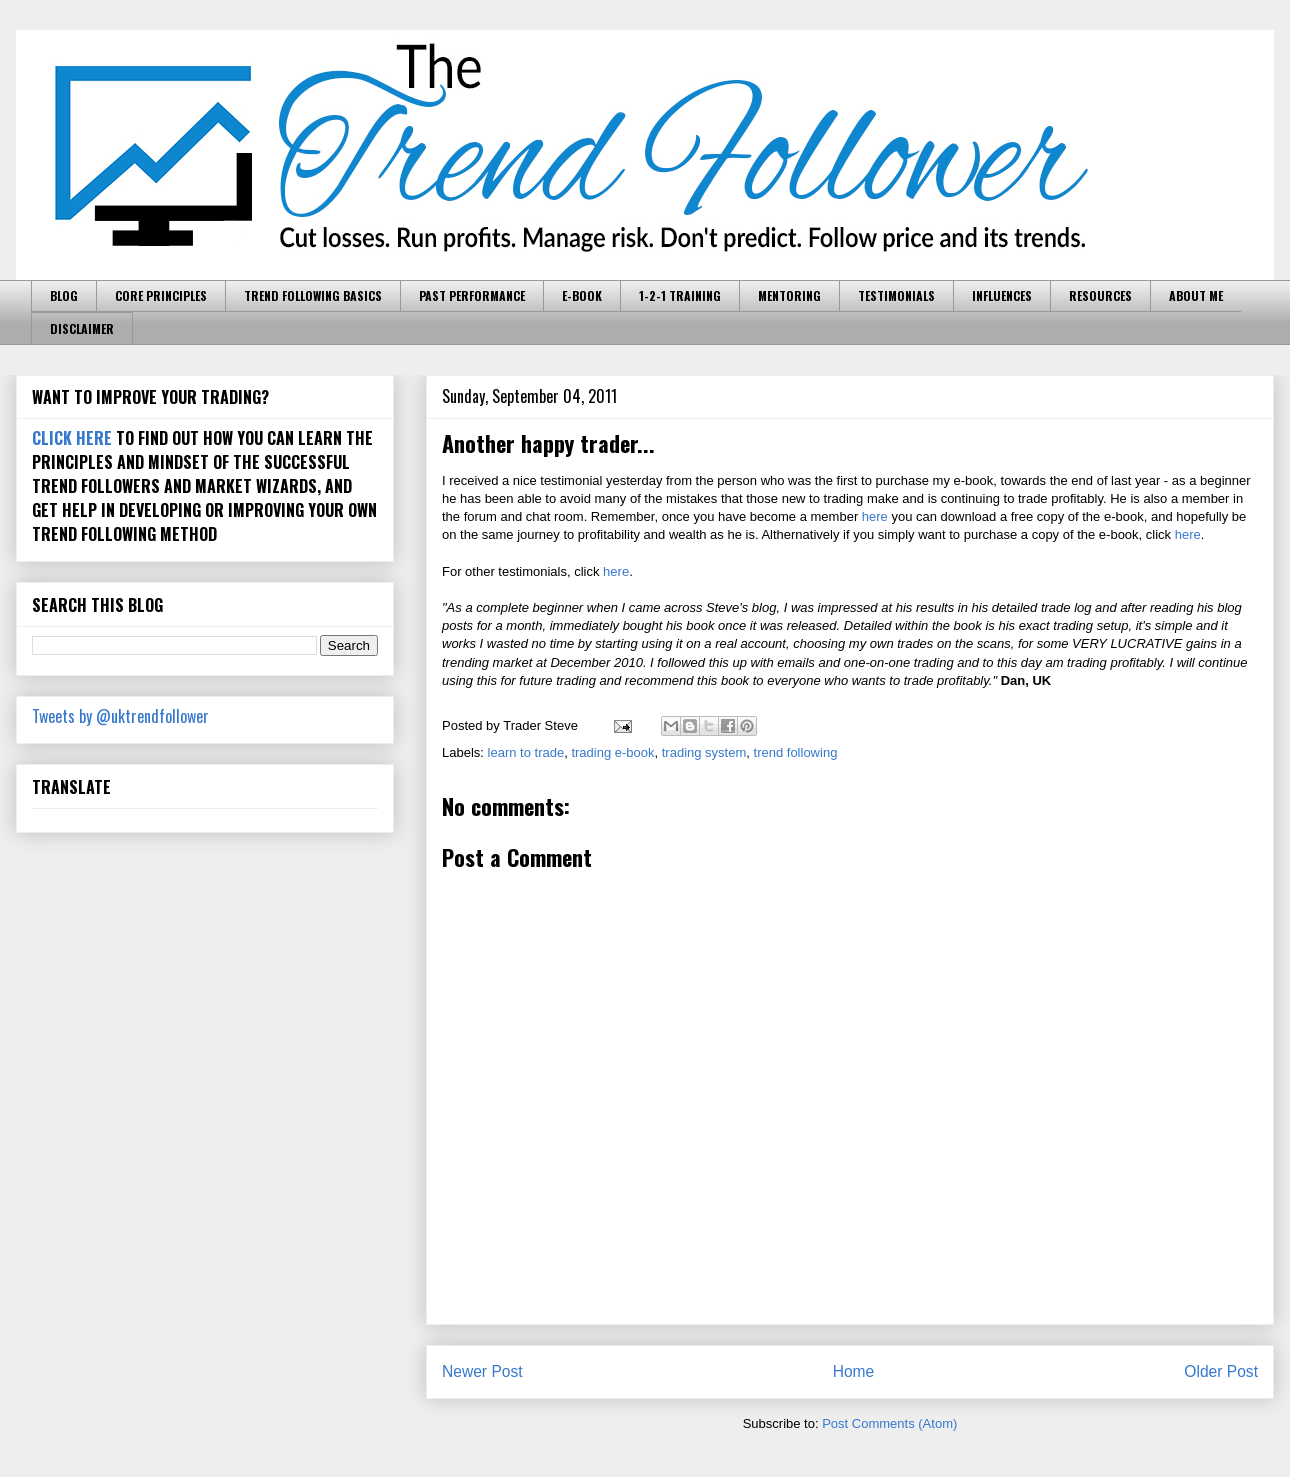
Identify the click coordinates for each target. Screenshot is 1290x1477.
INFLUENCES (1002, 295)
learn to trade (526, 752)
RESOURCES (1100, 295)
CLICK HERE (72, 438)
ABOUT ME (1196, 295)
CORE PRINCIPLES (161, 295)
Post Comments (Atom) (889, 1423)
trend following (796, 752)
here (875, 516)
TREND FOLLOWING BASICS (313, 295)
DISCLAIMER (82, 328)
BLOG (64, 295)
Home (854, 1371)
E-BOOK (582, 295)
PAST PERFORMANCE (472, 295)
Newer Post (482, 1371)
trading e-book (612, 752)
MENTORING (789, 295)
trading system (704, 752)
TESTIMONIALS (896, 295)
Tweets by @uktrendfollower (120, 716)
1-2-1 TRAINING (680, 295)
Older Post (1221, 1371)
